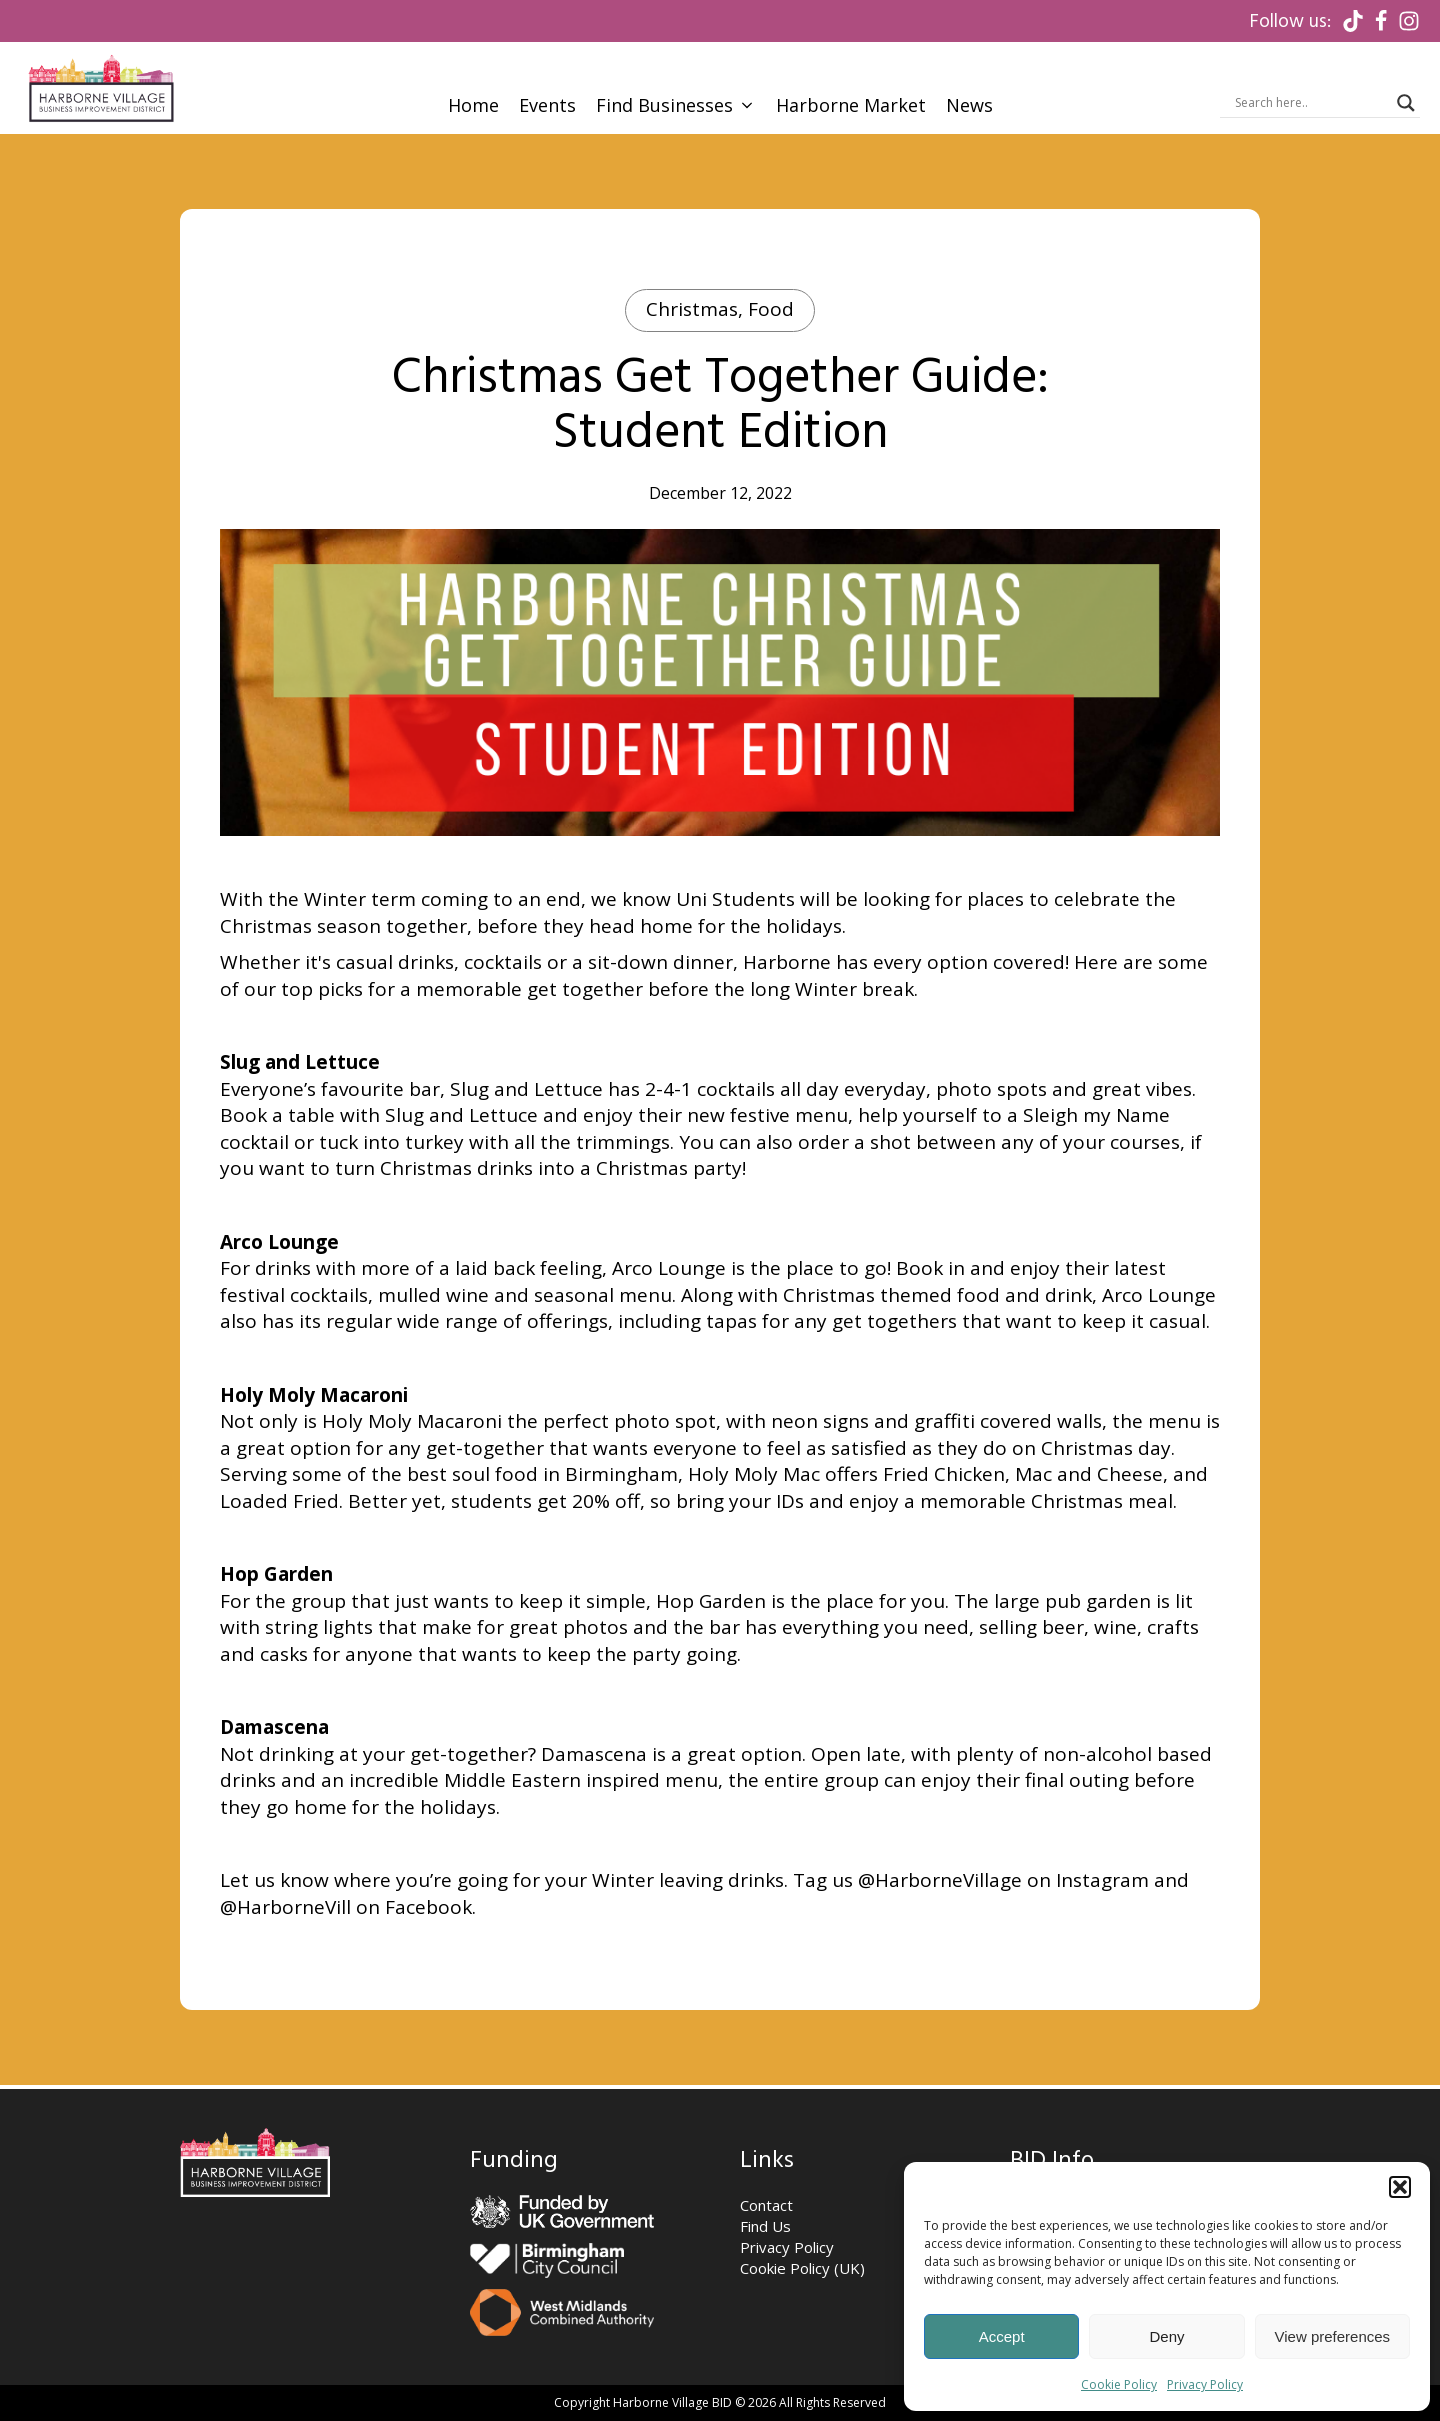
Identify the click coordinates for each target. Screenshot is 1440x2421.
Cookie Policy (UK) (802, 2268)
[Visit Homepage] (100, 88)
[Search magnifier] (1406, 103)
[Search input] (1311, 103)
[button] (1400, 2187)
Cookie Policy (1119, 2384)
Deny (1166, 2336)
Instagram (1102, 1880)
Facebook (428, 1907)
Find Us (765, 2226)
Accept (1002, 2336)
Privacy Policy (1205, 2384)
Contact (766, 2205)
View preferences (1333, 2336)
